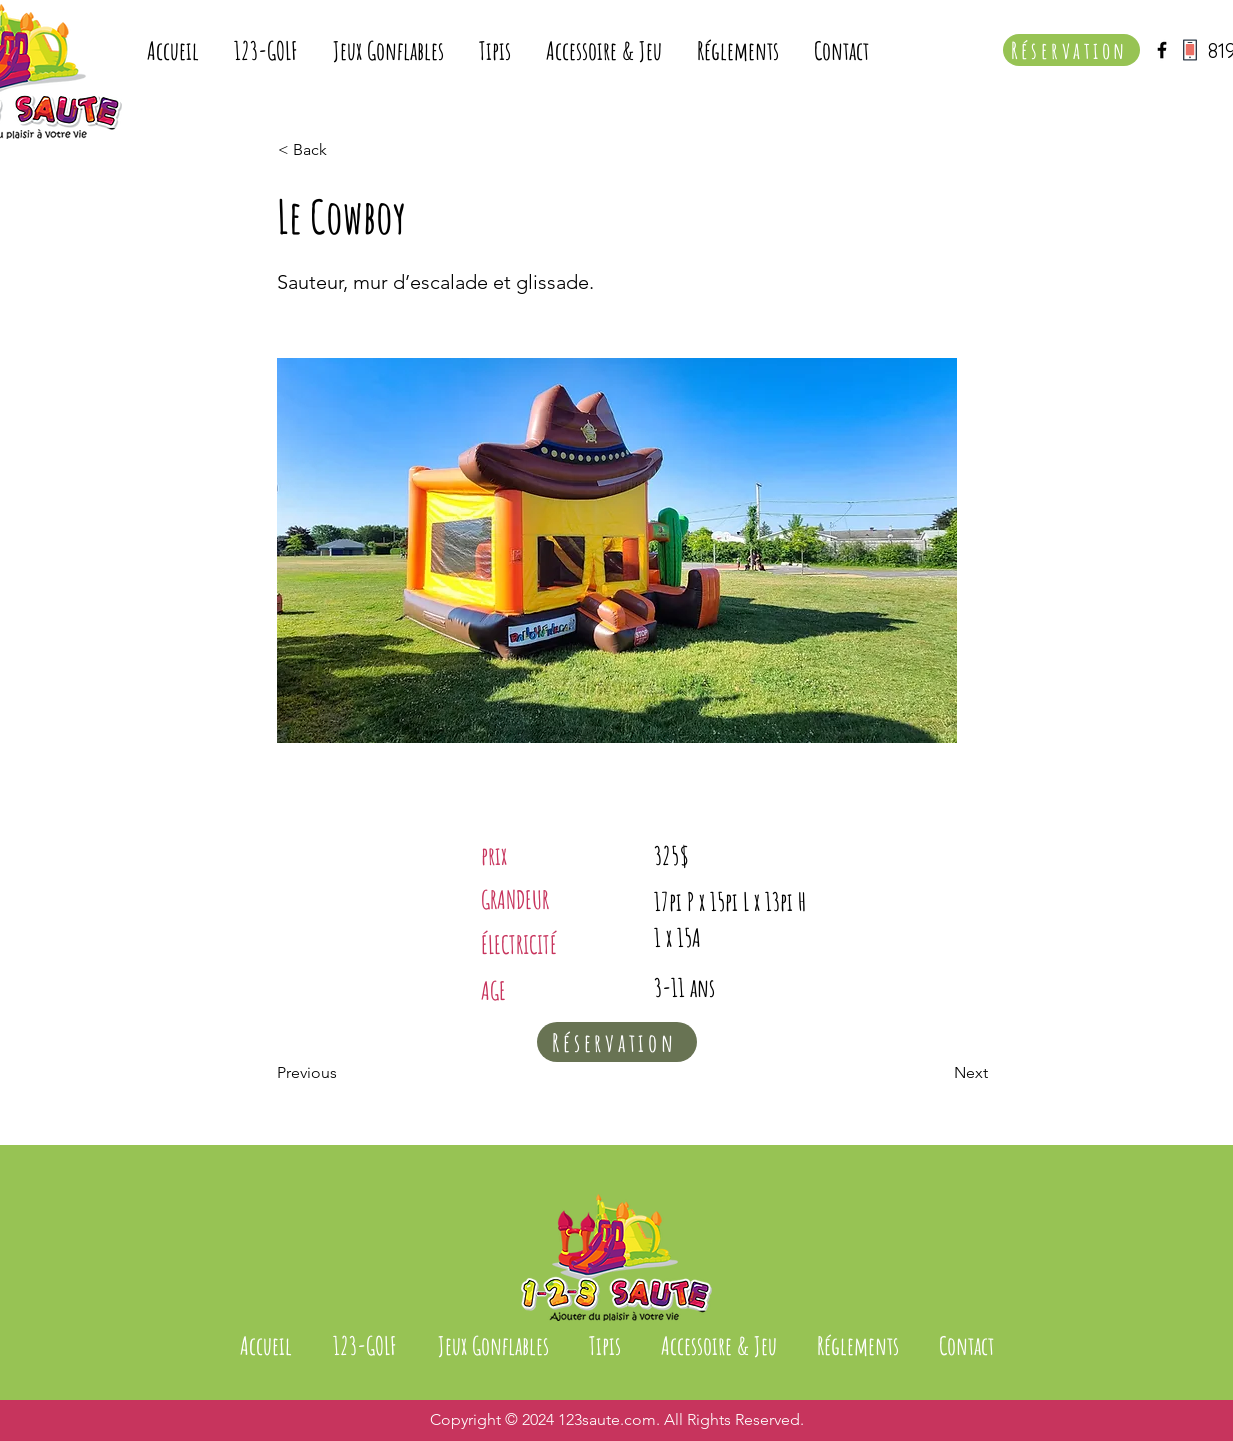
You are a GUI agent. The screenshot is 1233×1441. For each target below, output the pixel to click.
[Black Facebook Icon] (1162, 50)
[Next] (938, 1073)
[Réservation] (1071, 50)
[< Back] (344, 150)
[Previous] (343, 1073)
